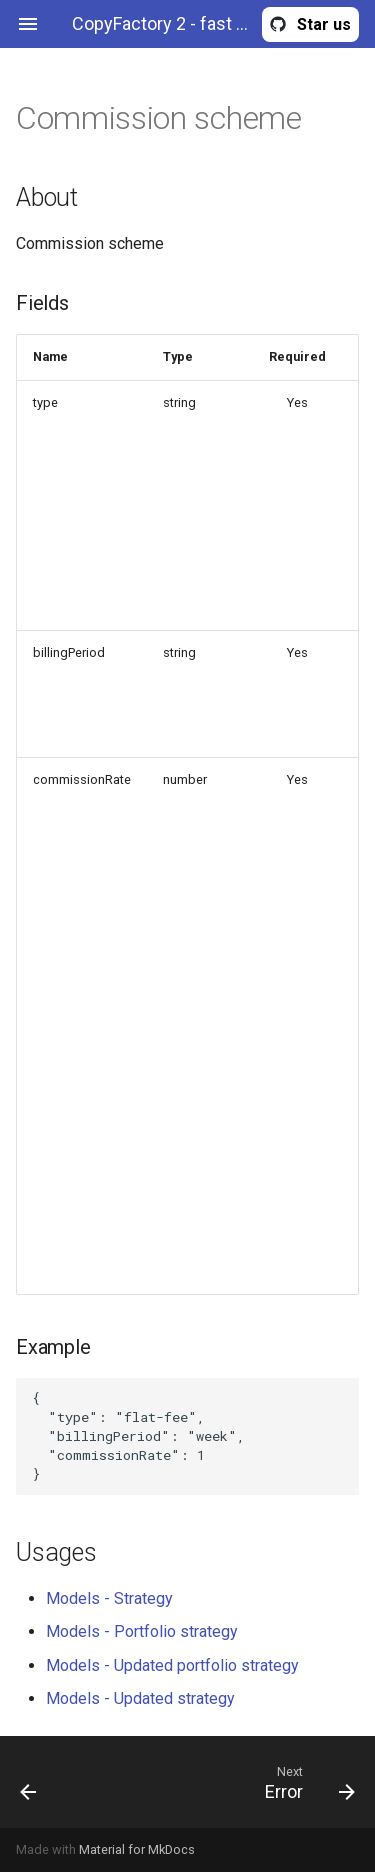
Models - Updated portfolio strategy (172, 1665)
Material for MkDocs (137, 1849)
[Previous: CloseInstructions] (50, 1782)
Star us (324, 24)
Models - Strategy (109, 1598)
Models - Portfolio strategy (142, 1631)
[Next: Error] (233, 1782)
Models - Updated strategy (140, 1698)
